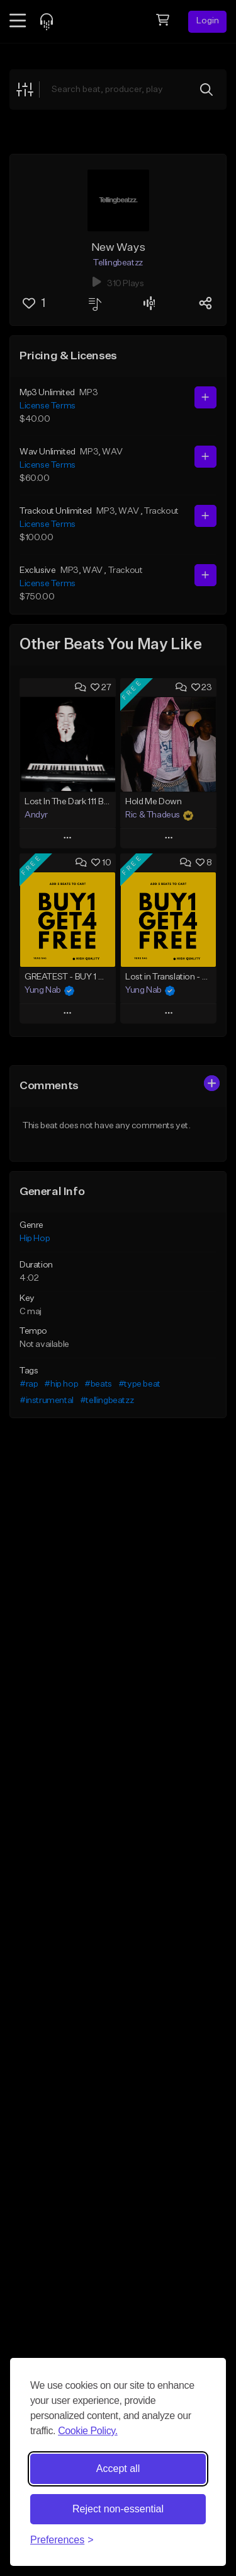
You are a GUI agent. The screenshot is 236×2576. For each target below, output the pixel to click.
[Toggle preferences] (62, 2540)
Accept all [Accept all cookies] (118, 2468)
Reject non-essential (118, 2509)
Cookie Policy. (88, 2430)
